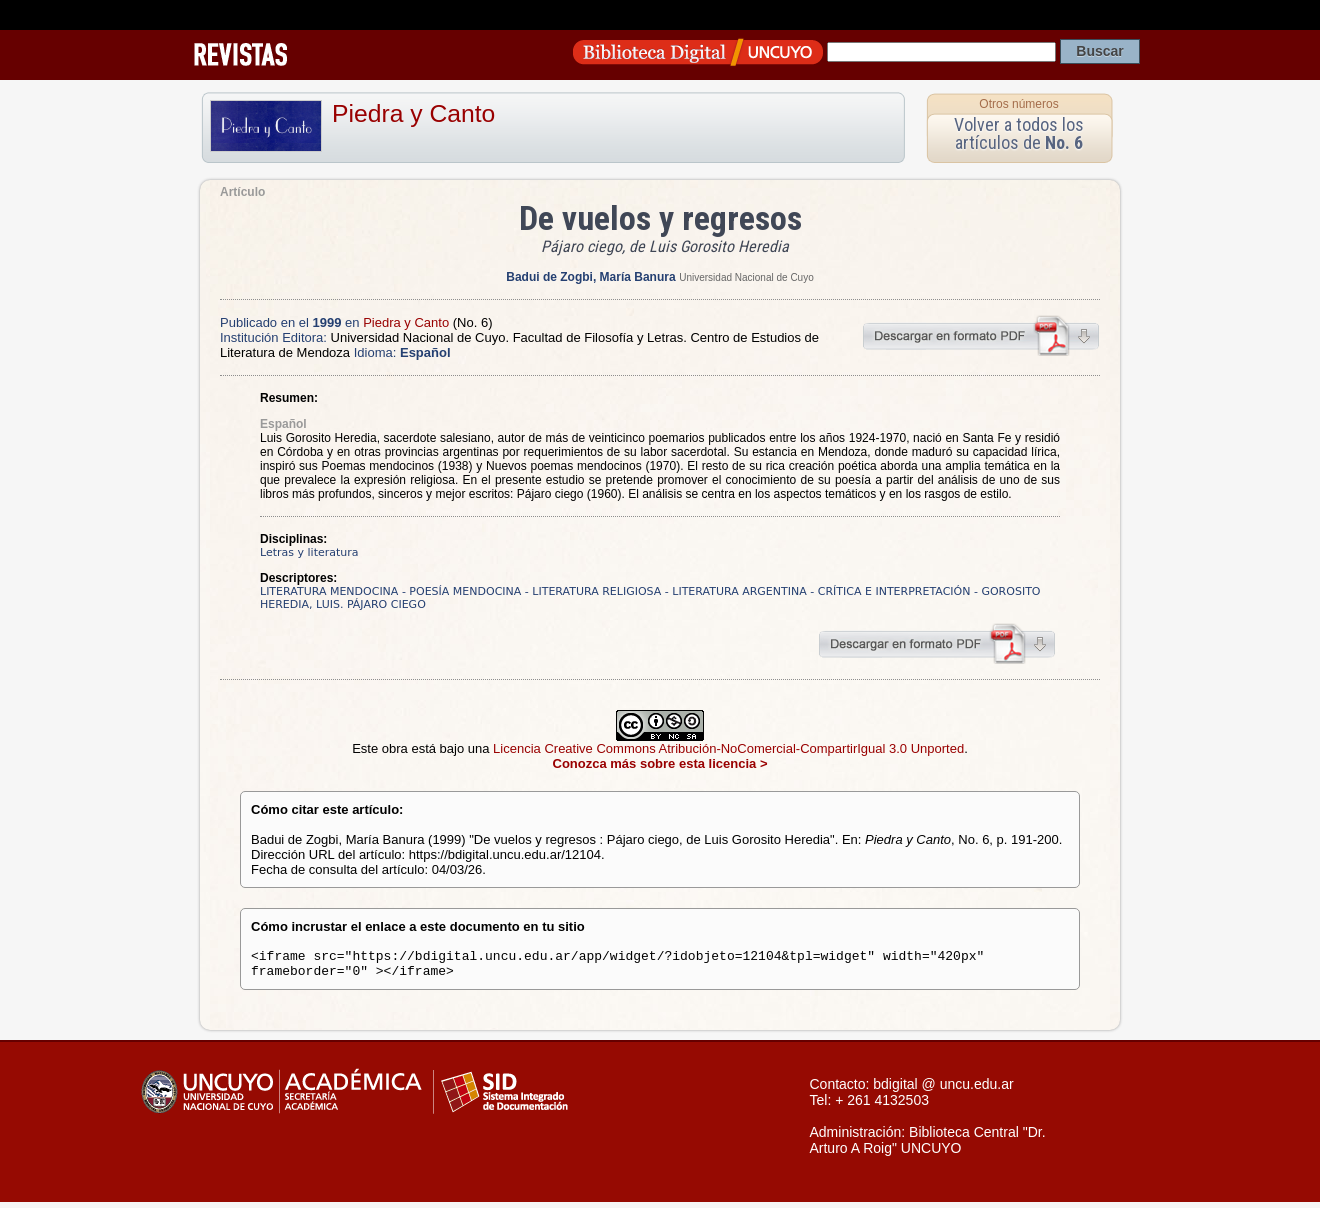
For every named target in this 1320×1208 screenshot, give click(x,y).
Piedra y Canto (413, 113)
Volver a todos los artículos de (1019, 133)
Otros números (1018, 104)
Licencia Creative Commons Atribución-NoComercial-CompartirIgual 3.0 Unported (728, 748)
